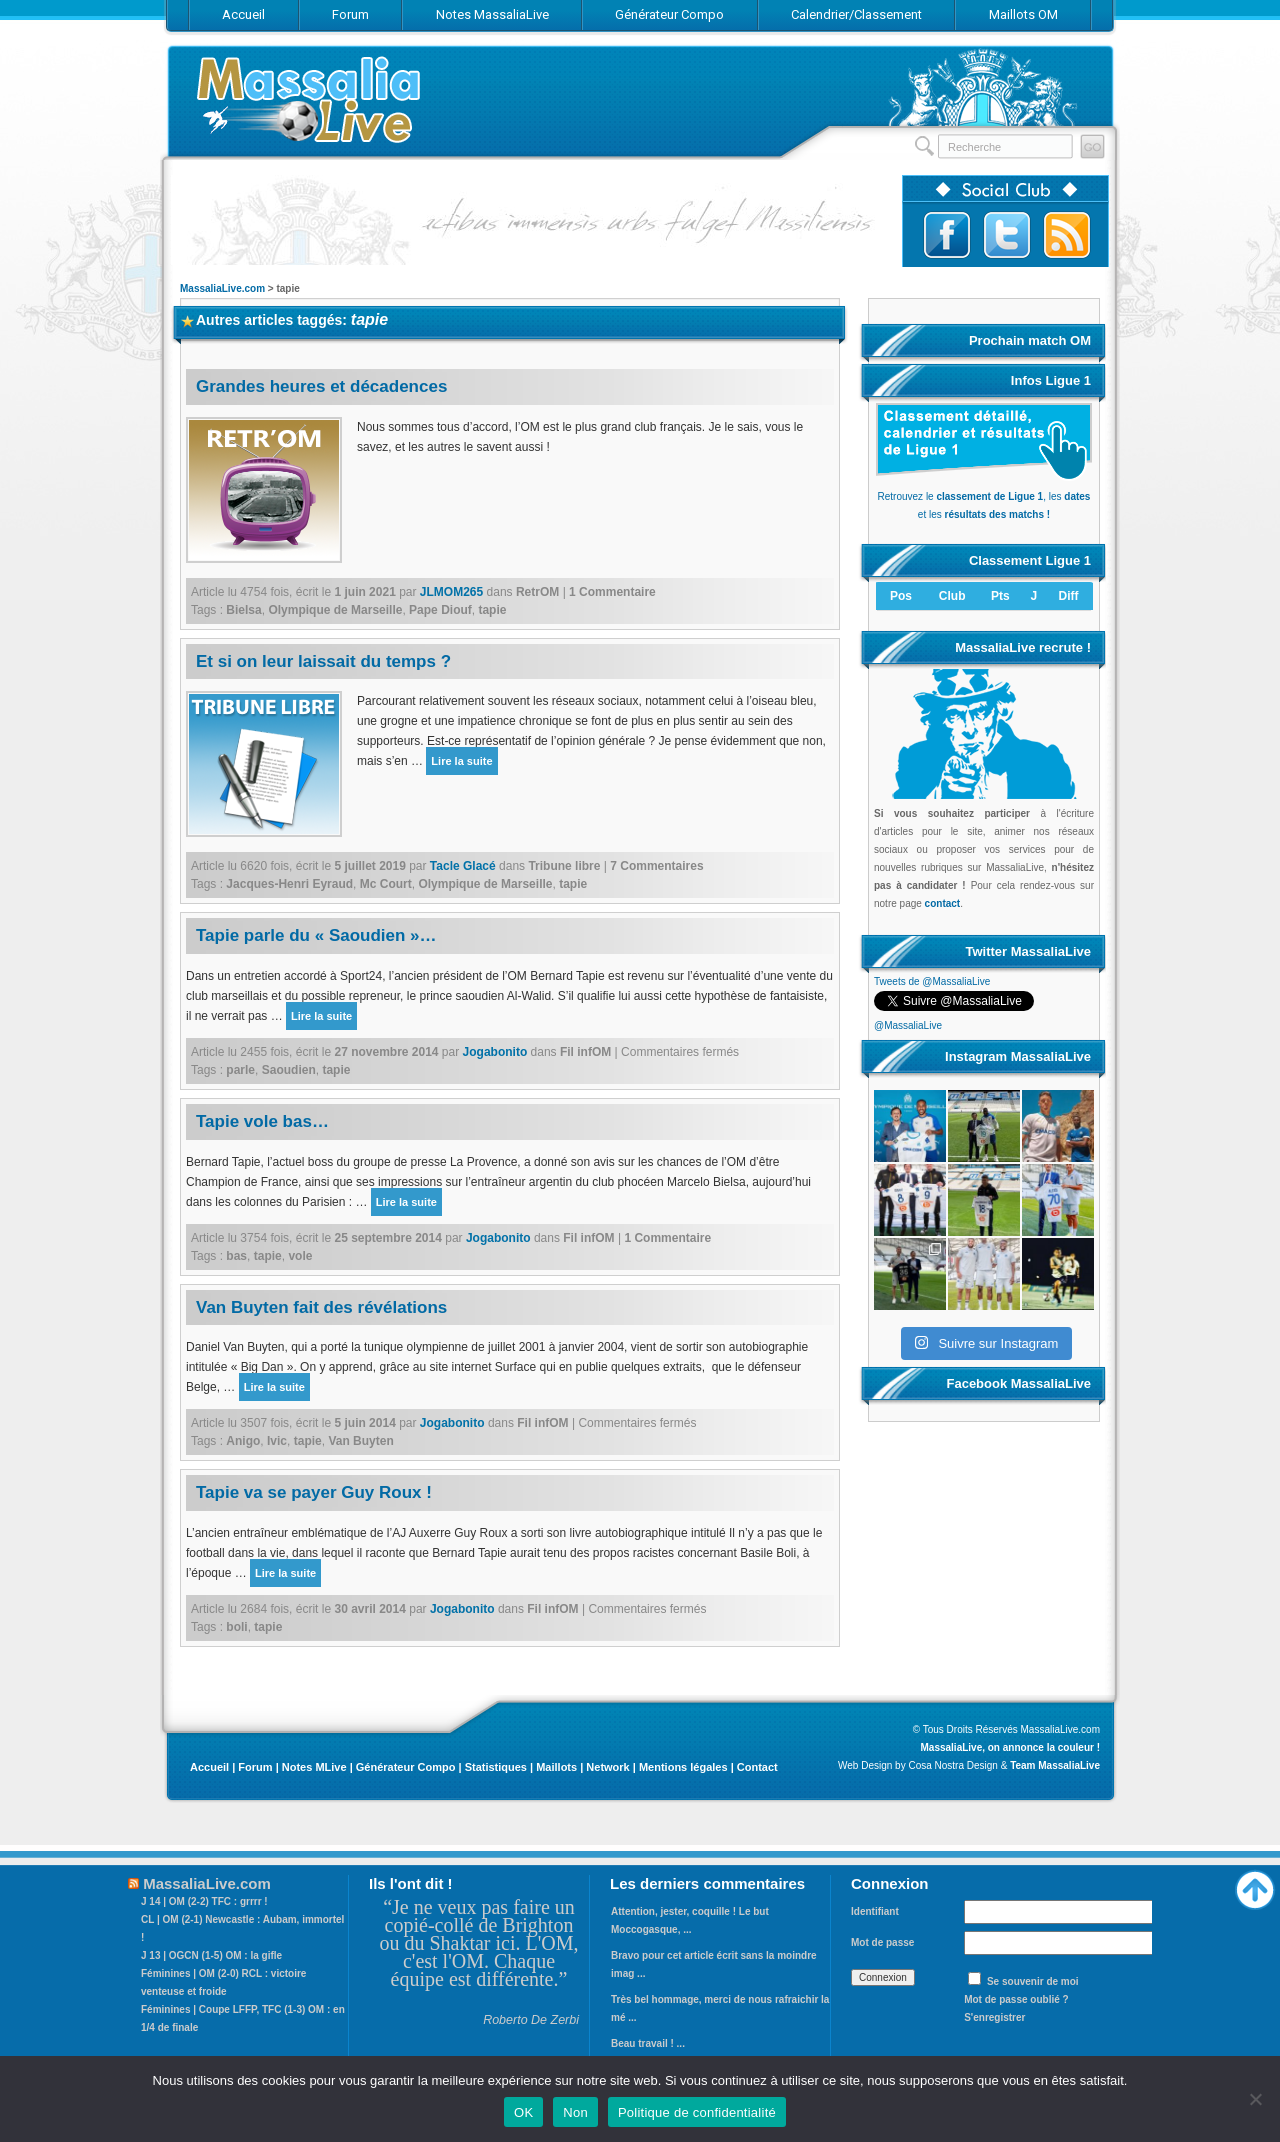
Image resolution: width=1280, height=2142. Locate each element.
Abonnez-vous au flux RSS (1067, 235)
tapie (492, 610)
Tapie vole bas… (262, 1121)
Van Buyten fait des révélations (321, 1307)
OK (523, 2112)
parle (240, 1070)
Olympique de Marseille (335, 610)
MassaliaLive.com (310, 99)
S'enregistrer (994, 2017)
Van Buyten (360, 1441)
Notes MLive (314, 1767)
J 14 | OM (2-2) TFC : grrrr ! (204, 1901)
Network (607, 1767)
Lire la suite (461, 761)
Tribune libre (564, 866)
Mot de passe (882, 1942)
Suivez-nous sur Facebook (947, 235)
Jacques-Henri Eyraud (289, 884)
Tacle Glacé (463, 866)
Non (575, 2112)
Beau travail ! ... (648, 2043)
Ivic (277, 1441)
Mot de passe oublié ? (1016, 1999)
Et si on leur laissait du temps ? (323, 661)
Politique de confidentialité (697, 2112)
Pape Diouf (440, 610)
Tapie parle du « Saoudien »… (316, 935)
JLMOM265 (451, 592)
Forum (255, 1767)
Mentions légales (683, 1767)
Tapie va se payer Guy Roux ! (314, 1492)
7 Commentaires (656, 866)
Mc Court (386, 884)
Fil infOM (585, 1052)
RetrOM (537, 592)
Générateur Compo (406, 1767)
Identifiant (875, 1911)
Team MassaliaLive (1055, 1765)
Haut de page (1255, 1885)
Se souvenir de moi (1033, 1981)
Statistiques (496, 1767)
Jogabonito (495, 1052)
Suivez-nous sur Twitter (1007, 235)
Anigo (243, 1441)
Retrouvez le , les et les (984, 496)
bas (236, 1256)
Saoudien (289, 1070)
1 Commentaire (612, 592)
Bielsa (243, 610)
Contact (757, 1767)
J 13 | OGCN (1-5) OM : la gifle (211, 1955)
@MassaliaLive (908, 1025)
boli (236, 1627)
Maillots (556, 1767)
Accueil (209, 1767)
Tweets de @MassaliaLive (932, 981)
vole (300, 1256)
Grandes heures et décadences (321, 386)
